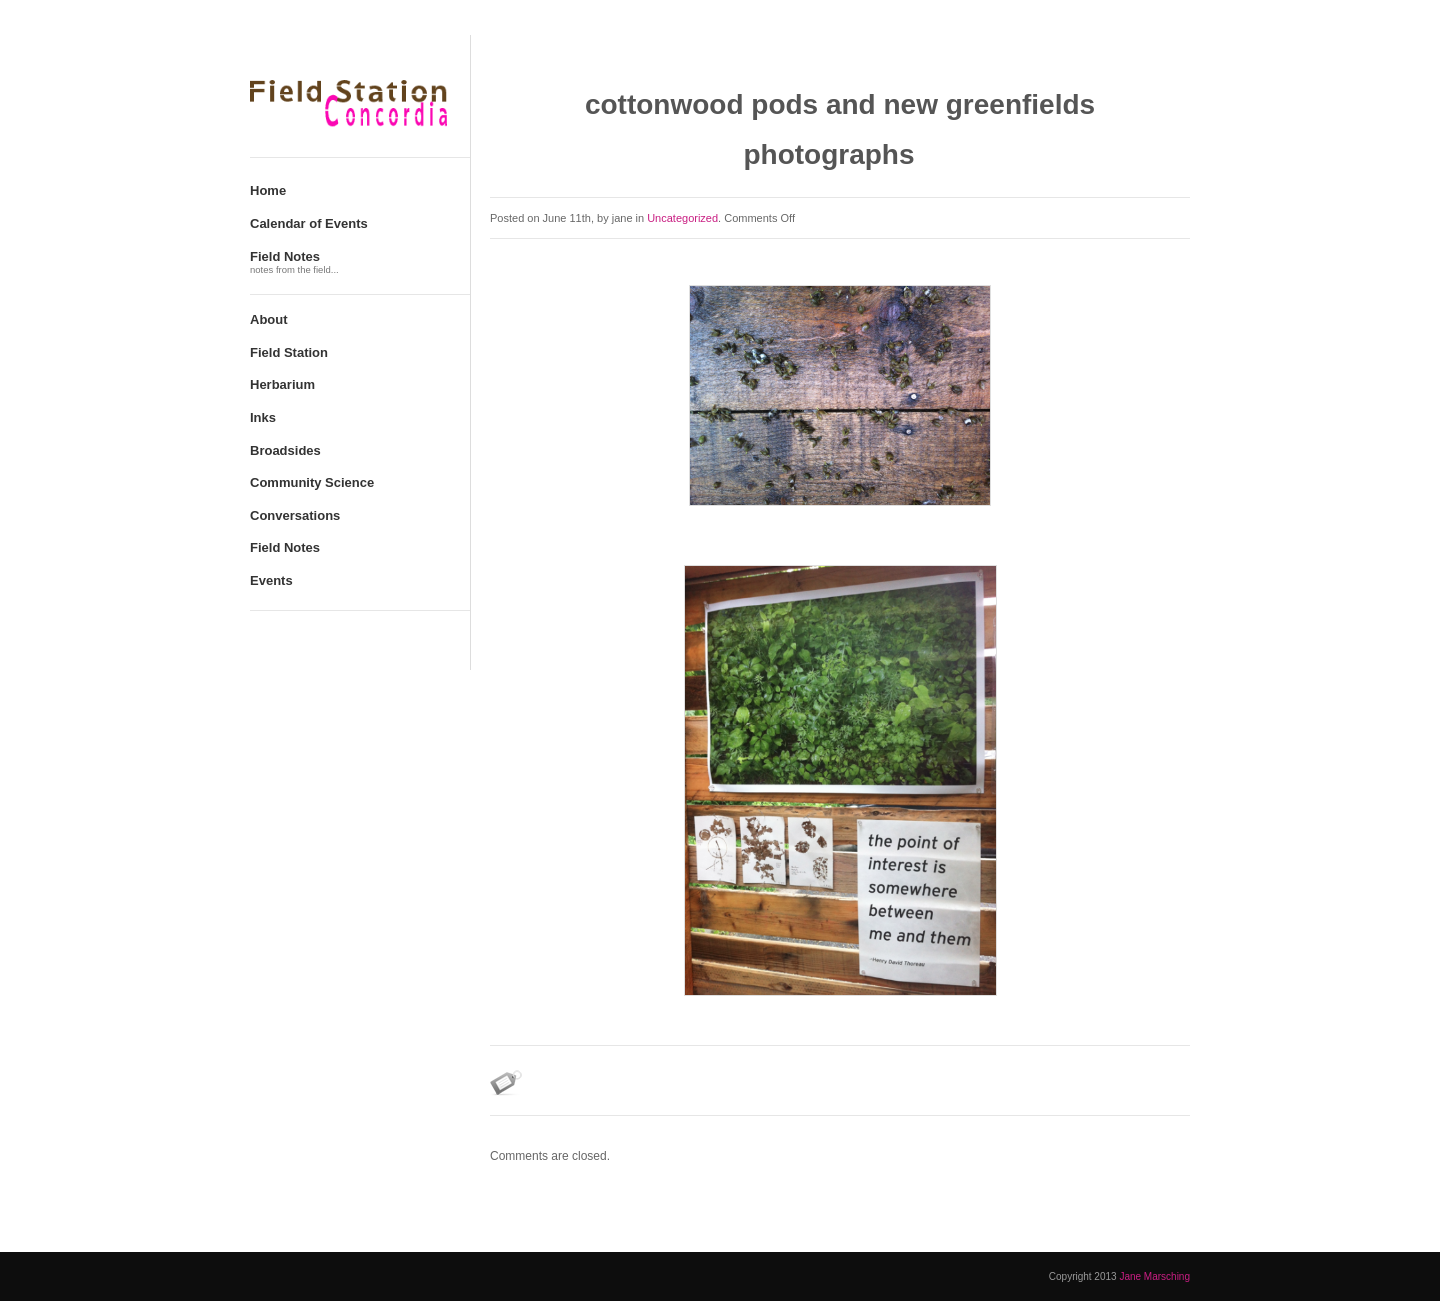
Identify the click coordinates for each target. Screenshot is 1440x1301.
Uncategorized (682, 218)
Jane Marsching (1154, 1276)
